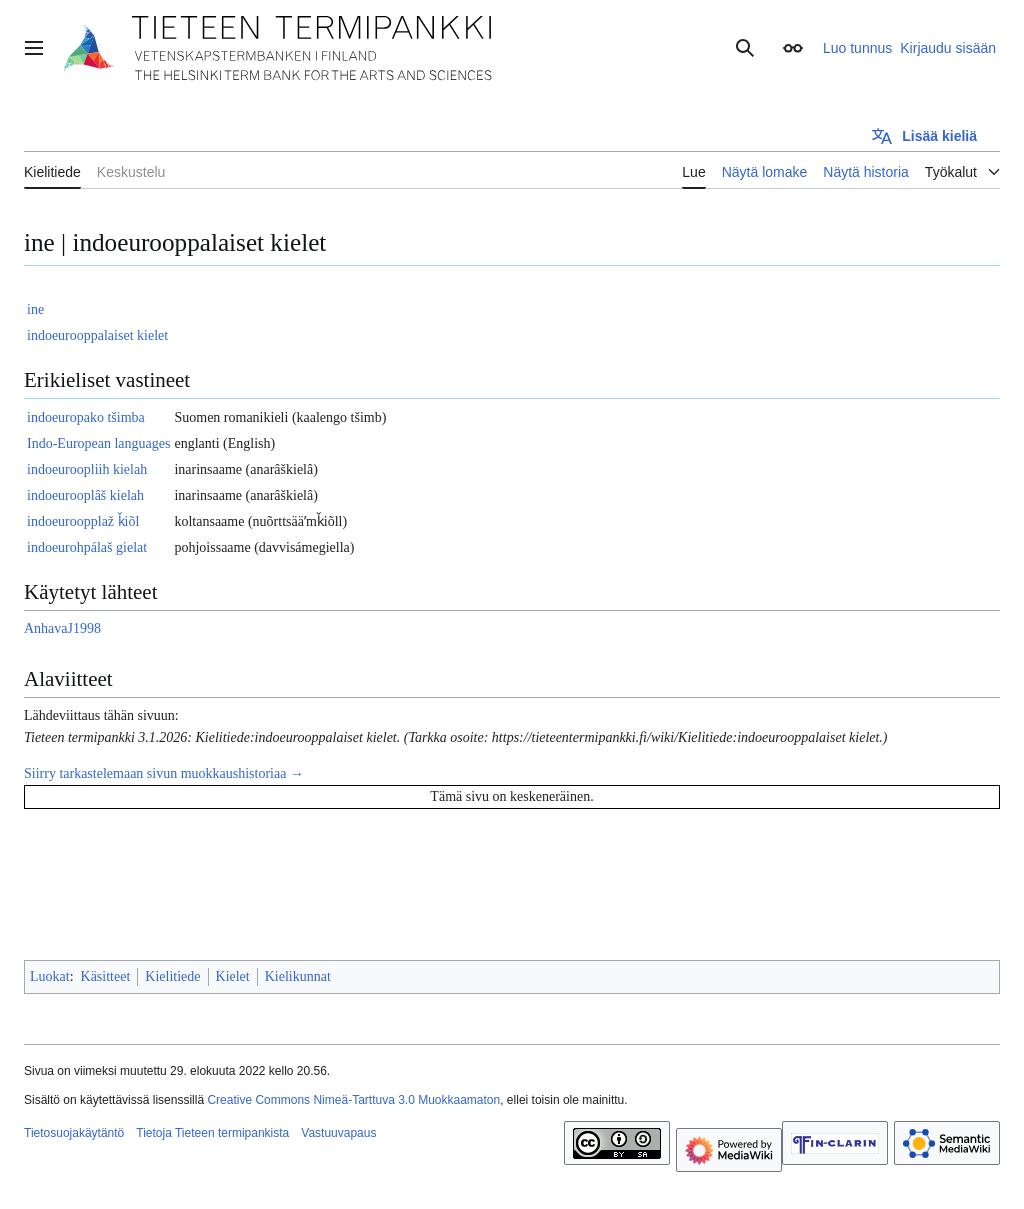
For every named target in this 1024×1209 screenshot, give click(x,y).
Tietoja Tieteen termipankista (212, 1133)
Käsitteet (106, 976)
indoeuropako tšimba (86, 417)
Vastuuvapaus (338, 1133)
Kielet (233, 976)
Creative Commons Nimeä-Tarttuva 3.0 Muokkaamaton (353, 1100)
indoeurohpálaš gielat (87, 547)
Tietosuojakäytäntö (74, 1133)
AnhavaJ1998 (62, 628)
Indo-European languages (98, 443)
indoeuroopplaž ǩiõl (83, 521)
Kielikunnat (298, 976)
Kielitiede (172, 976)
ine (35, 309)
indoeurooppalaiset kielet (97, 335)
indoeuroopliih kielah (87, 469)
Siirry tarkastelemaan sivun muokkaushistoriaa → (164, 773)
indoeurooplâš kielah (85, 495)
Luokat (50, 976)
